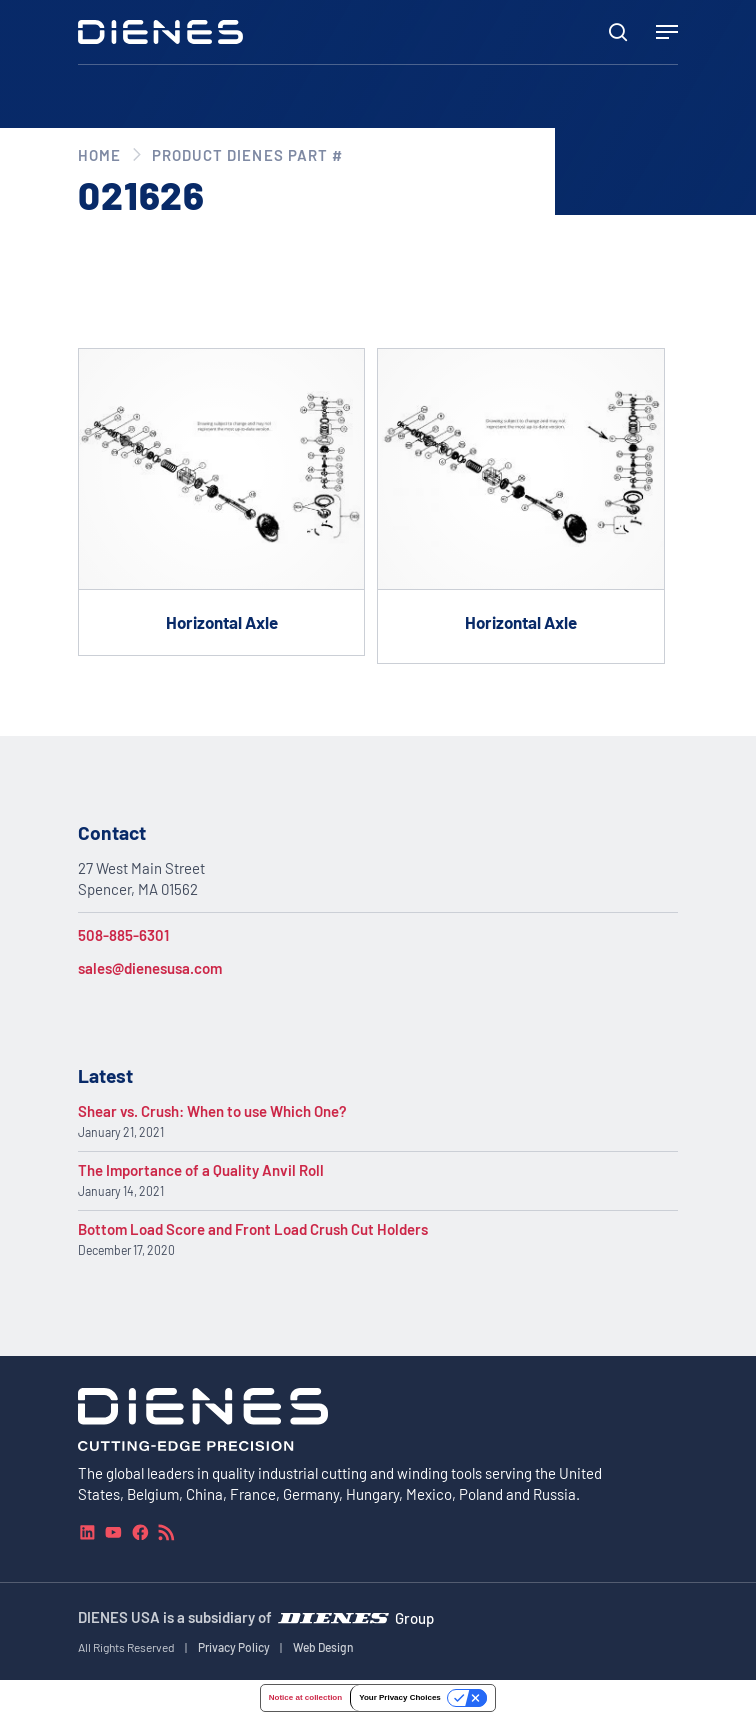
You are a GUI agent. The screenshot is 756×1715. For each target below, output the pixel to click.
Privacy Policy (234, 1647)
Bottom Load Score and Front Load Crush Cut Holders (253, 1229)
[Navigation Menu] (667, 32)
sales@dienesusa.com (150, 968)
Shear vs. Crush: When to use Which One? (212, 1111)
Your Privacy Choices (400, 1696)
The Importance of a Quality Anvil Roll (201, 1170)
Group (414, 1618)
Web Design (323, 1647)
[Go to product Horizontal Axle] (221, 502)
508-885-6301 (123, 935)
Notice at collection (305, 1696)
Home (99, 155)
